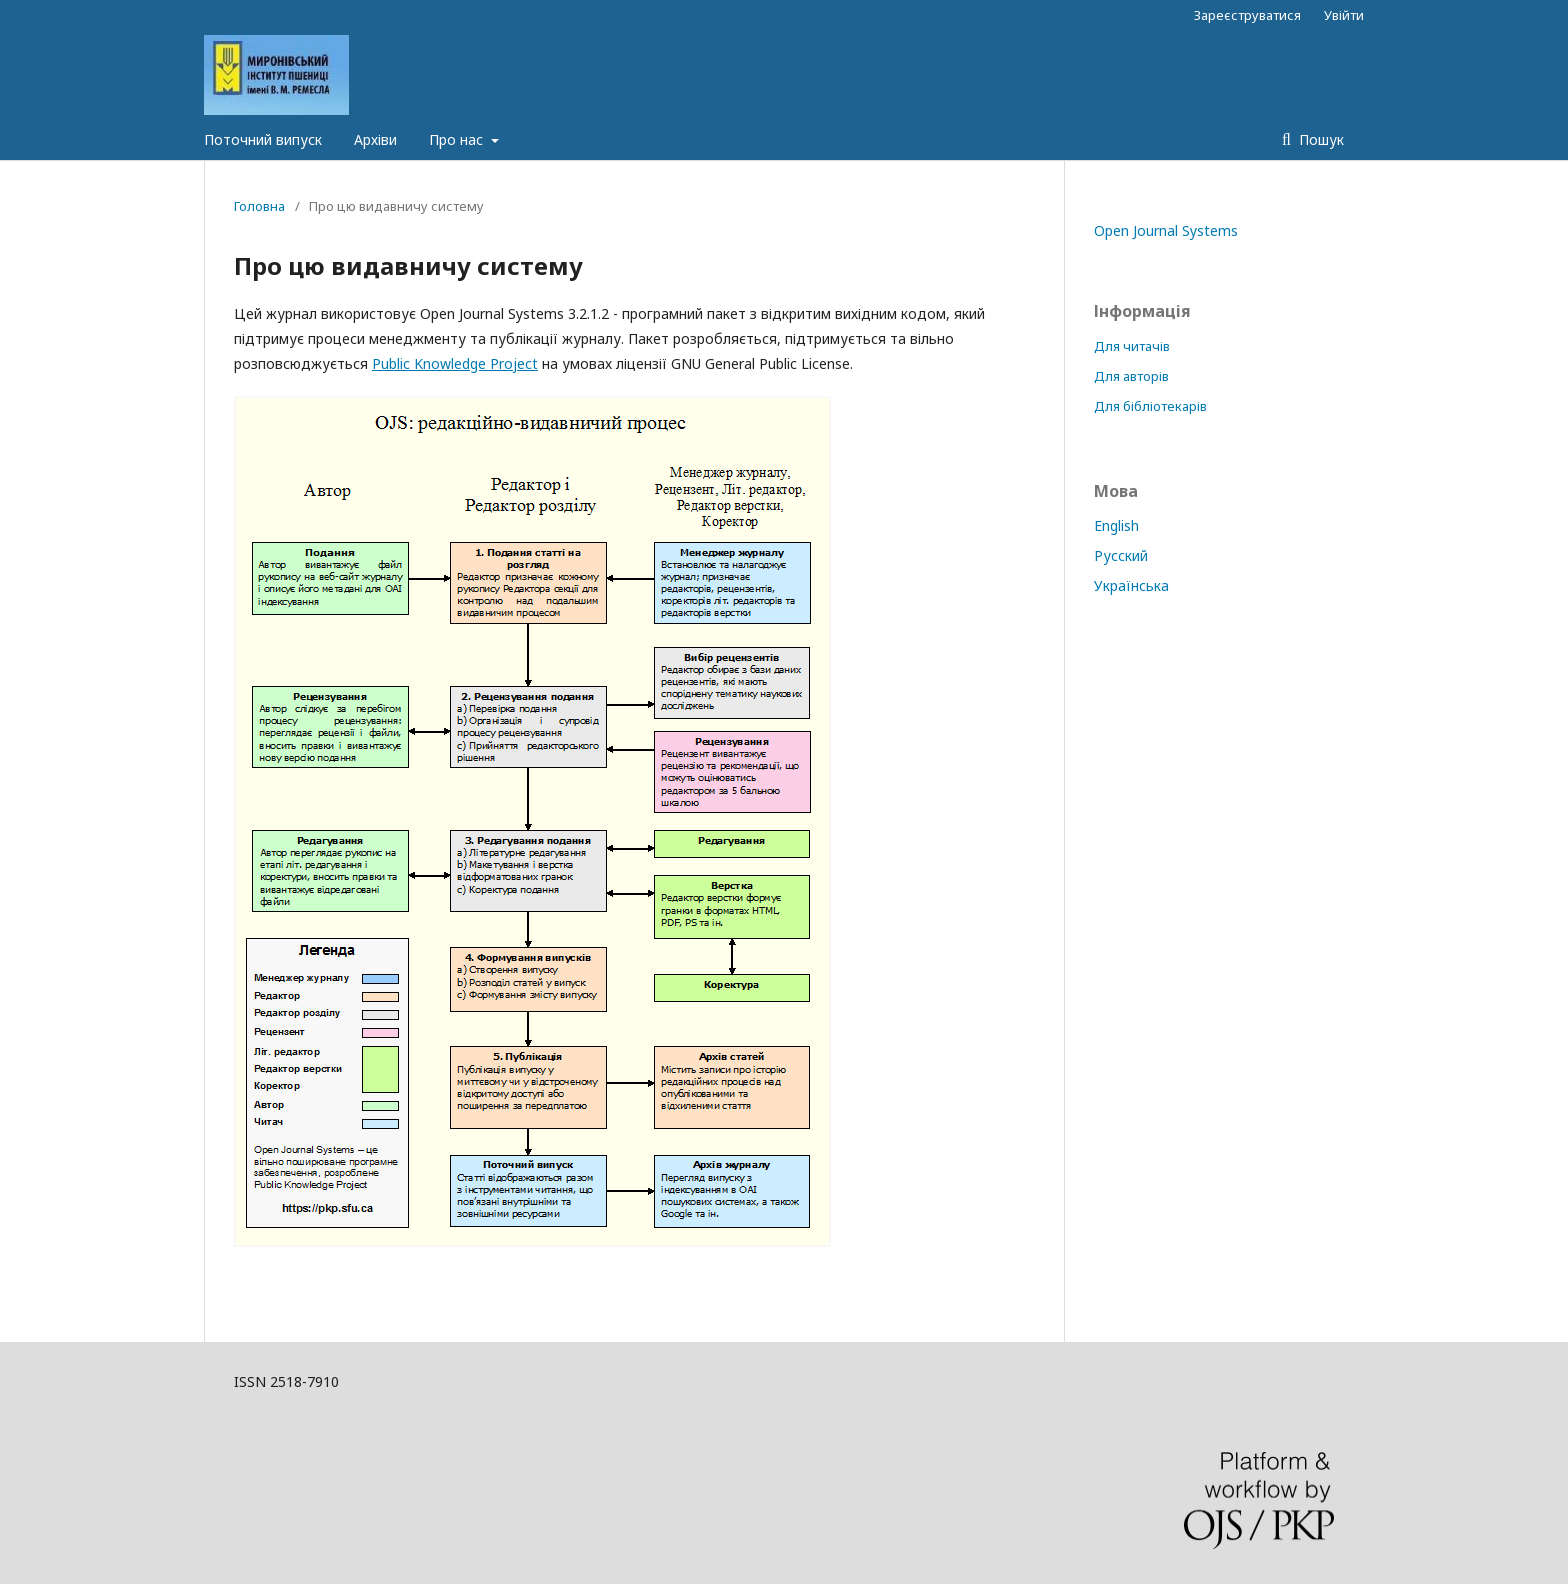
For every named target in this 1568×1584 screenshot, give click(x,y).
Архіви (375, 139)
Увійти (1344, 15)
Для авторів (1131, 376)
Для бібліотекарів (1150, 406)
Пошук (1319, 139)
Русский (1121, 555)
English (1116, 525)
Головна (259, 206)
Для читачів (1132, 346)
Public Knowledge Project (455, 363)
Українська (1131, 585)
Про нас (458, 139)
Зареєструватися (1247, 15)
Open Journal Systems (1166, 230)
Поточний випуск (263, 139)
